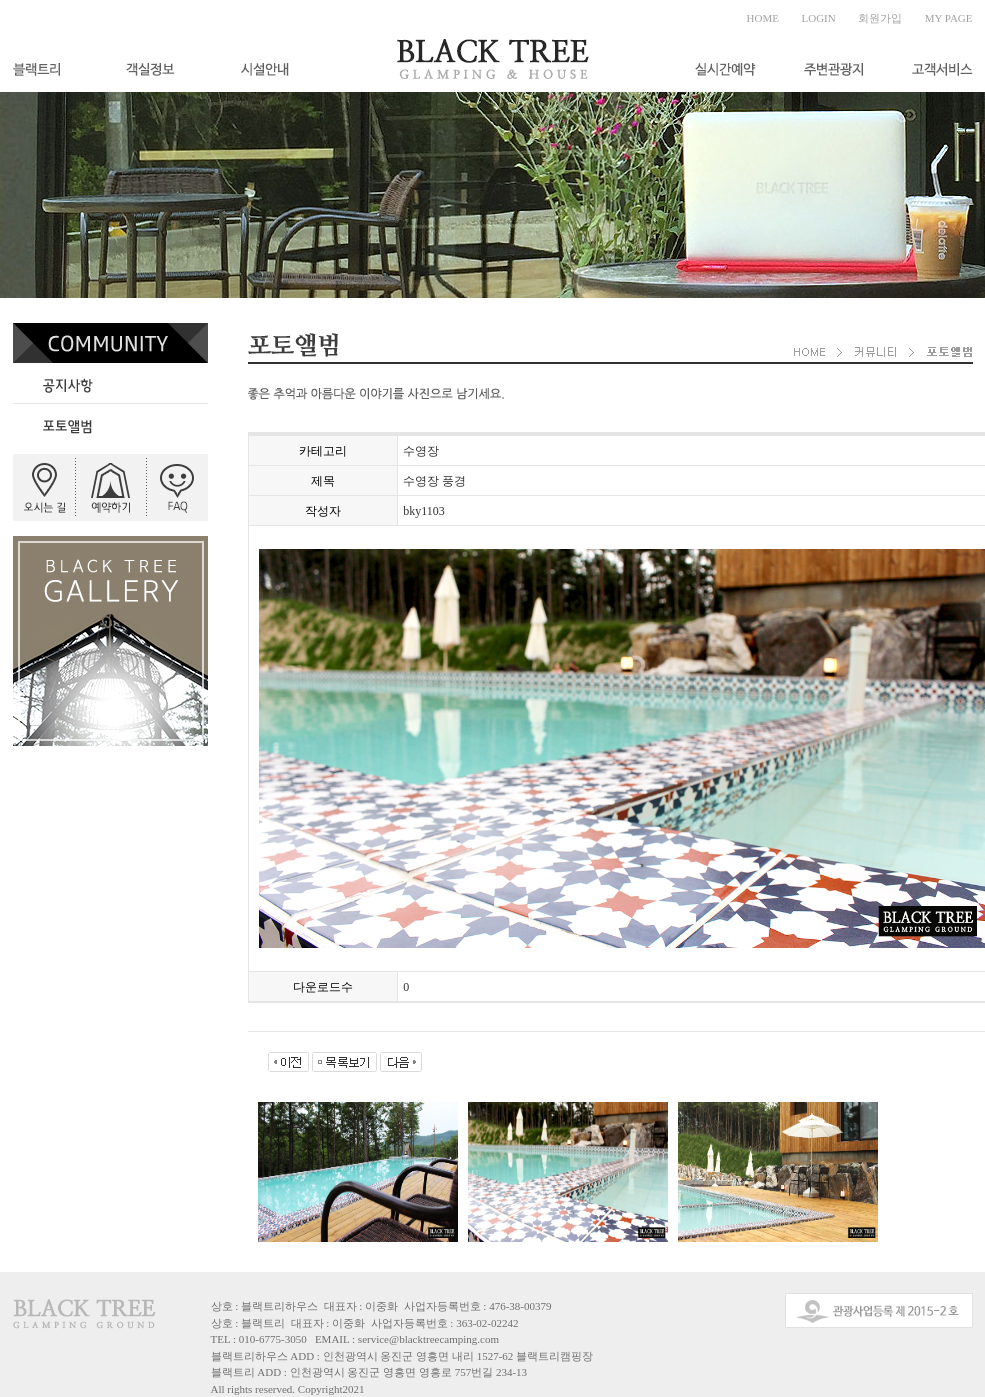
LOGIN (819, 18)
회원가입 (880, 18)
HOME (763, 18)
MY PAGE (949, 18)
